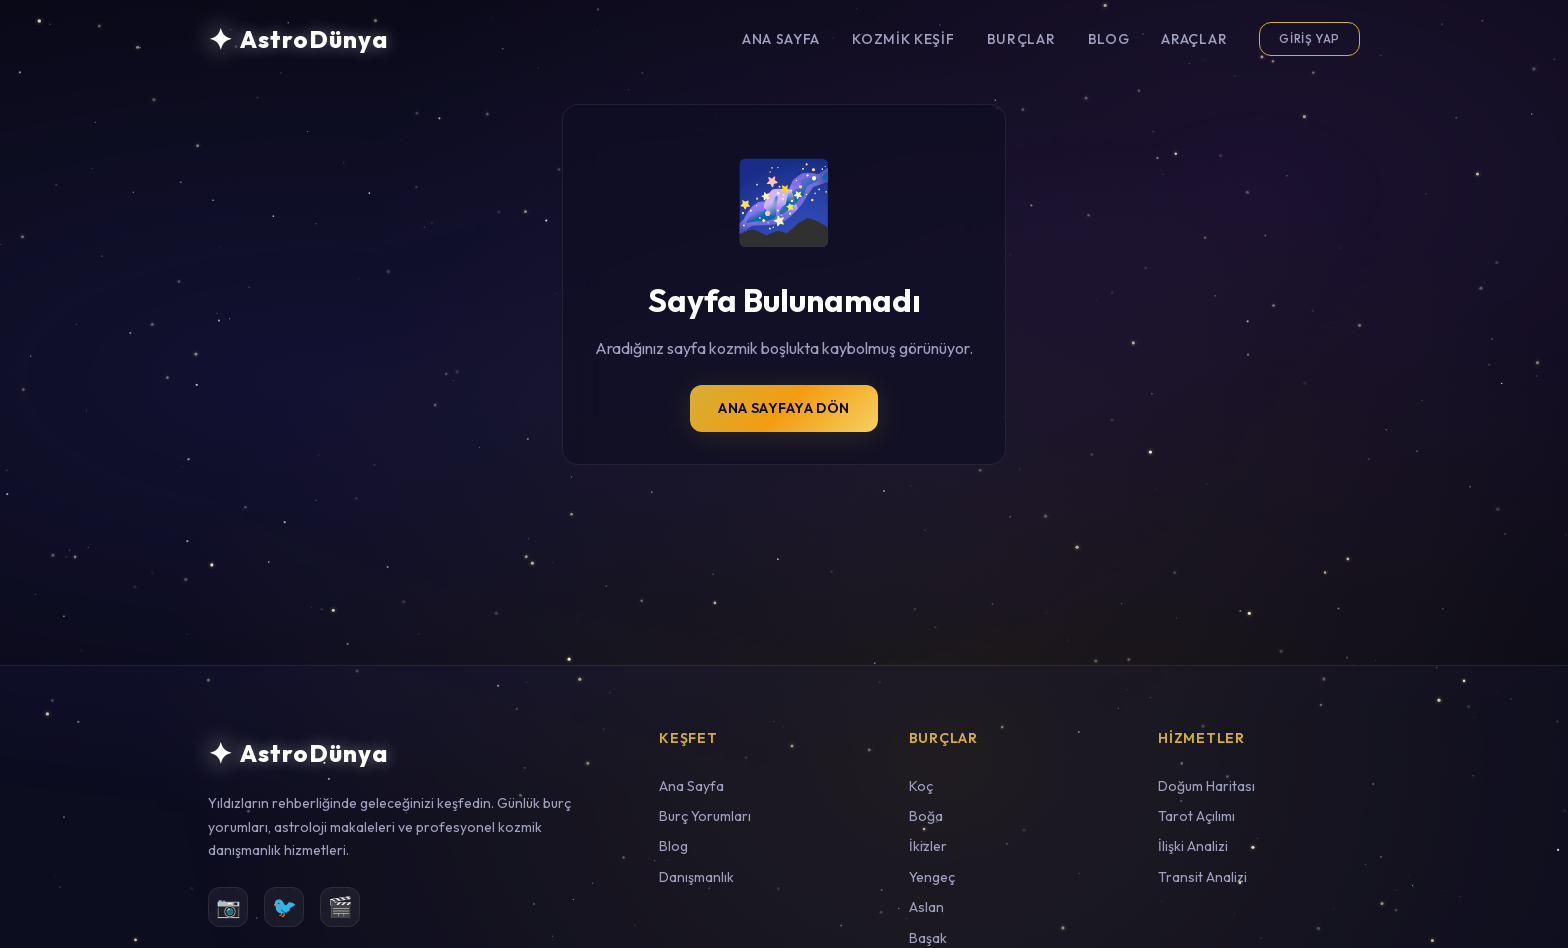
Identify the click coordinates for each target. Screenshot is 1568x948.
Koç (921, 786)
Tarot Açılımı (1196, 816)
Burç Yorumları (705, 816)
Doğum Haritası (1206, 786)
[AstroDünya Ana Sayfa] (298, 39)
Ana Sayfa (781, 39)
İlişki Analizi (1193, 846)
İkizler (928, 846)
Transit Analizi (1202, 877)
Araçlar (1194, 39)
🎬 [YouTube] (340, 906)
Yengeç (932, 877)
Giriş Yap (1309, 38)
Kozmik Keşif (903, 39)
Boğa (926, 816)
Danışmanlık (696, 877)
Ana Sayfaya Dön (783, 408)
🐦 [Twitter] (284, 906)
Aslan (926, 907)
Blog (1109, 39)
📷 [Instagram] (228, 906)
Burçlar (1021, 39)
